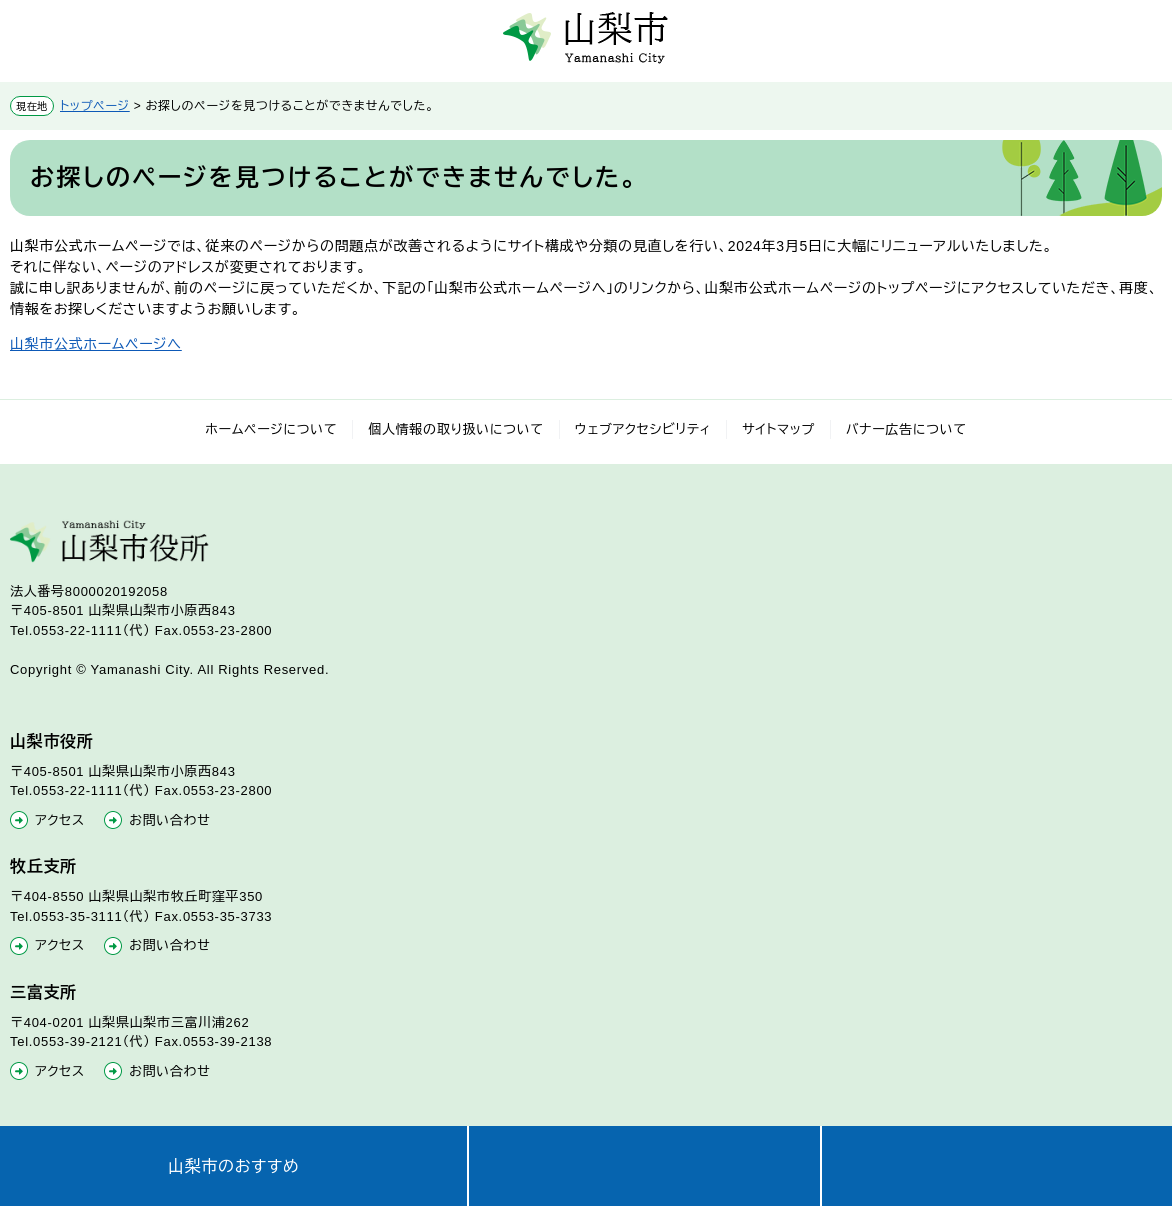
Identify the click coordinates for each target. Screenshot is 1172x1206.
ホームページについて (271, 429)
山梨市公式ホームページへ (96, 344)
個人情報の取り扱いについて (456, 429)
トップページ (95, 106)
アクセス (60, 820)
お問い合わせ (169, 820)
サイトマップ (778, 429)
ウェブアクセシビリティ (643, 429)
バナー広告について (906, 429)
